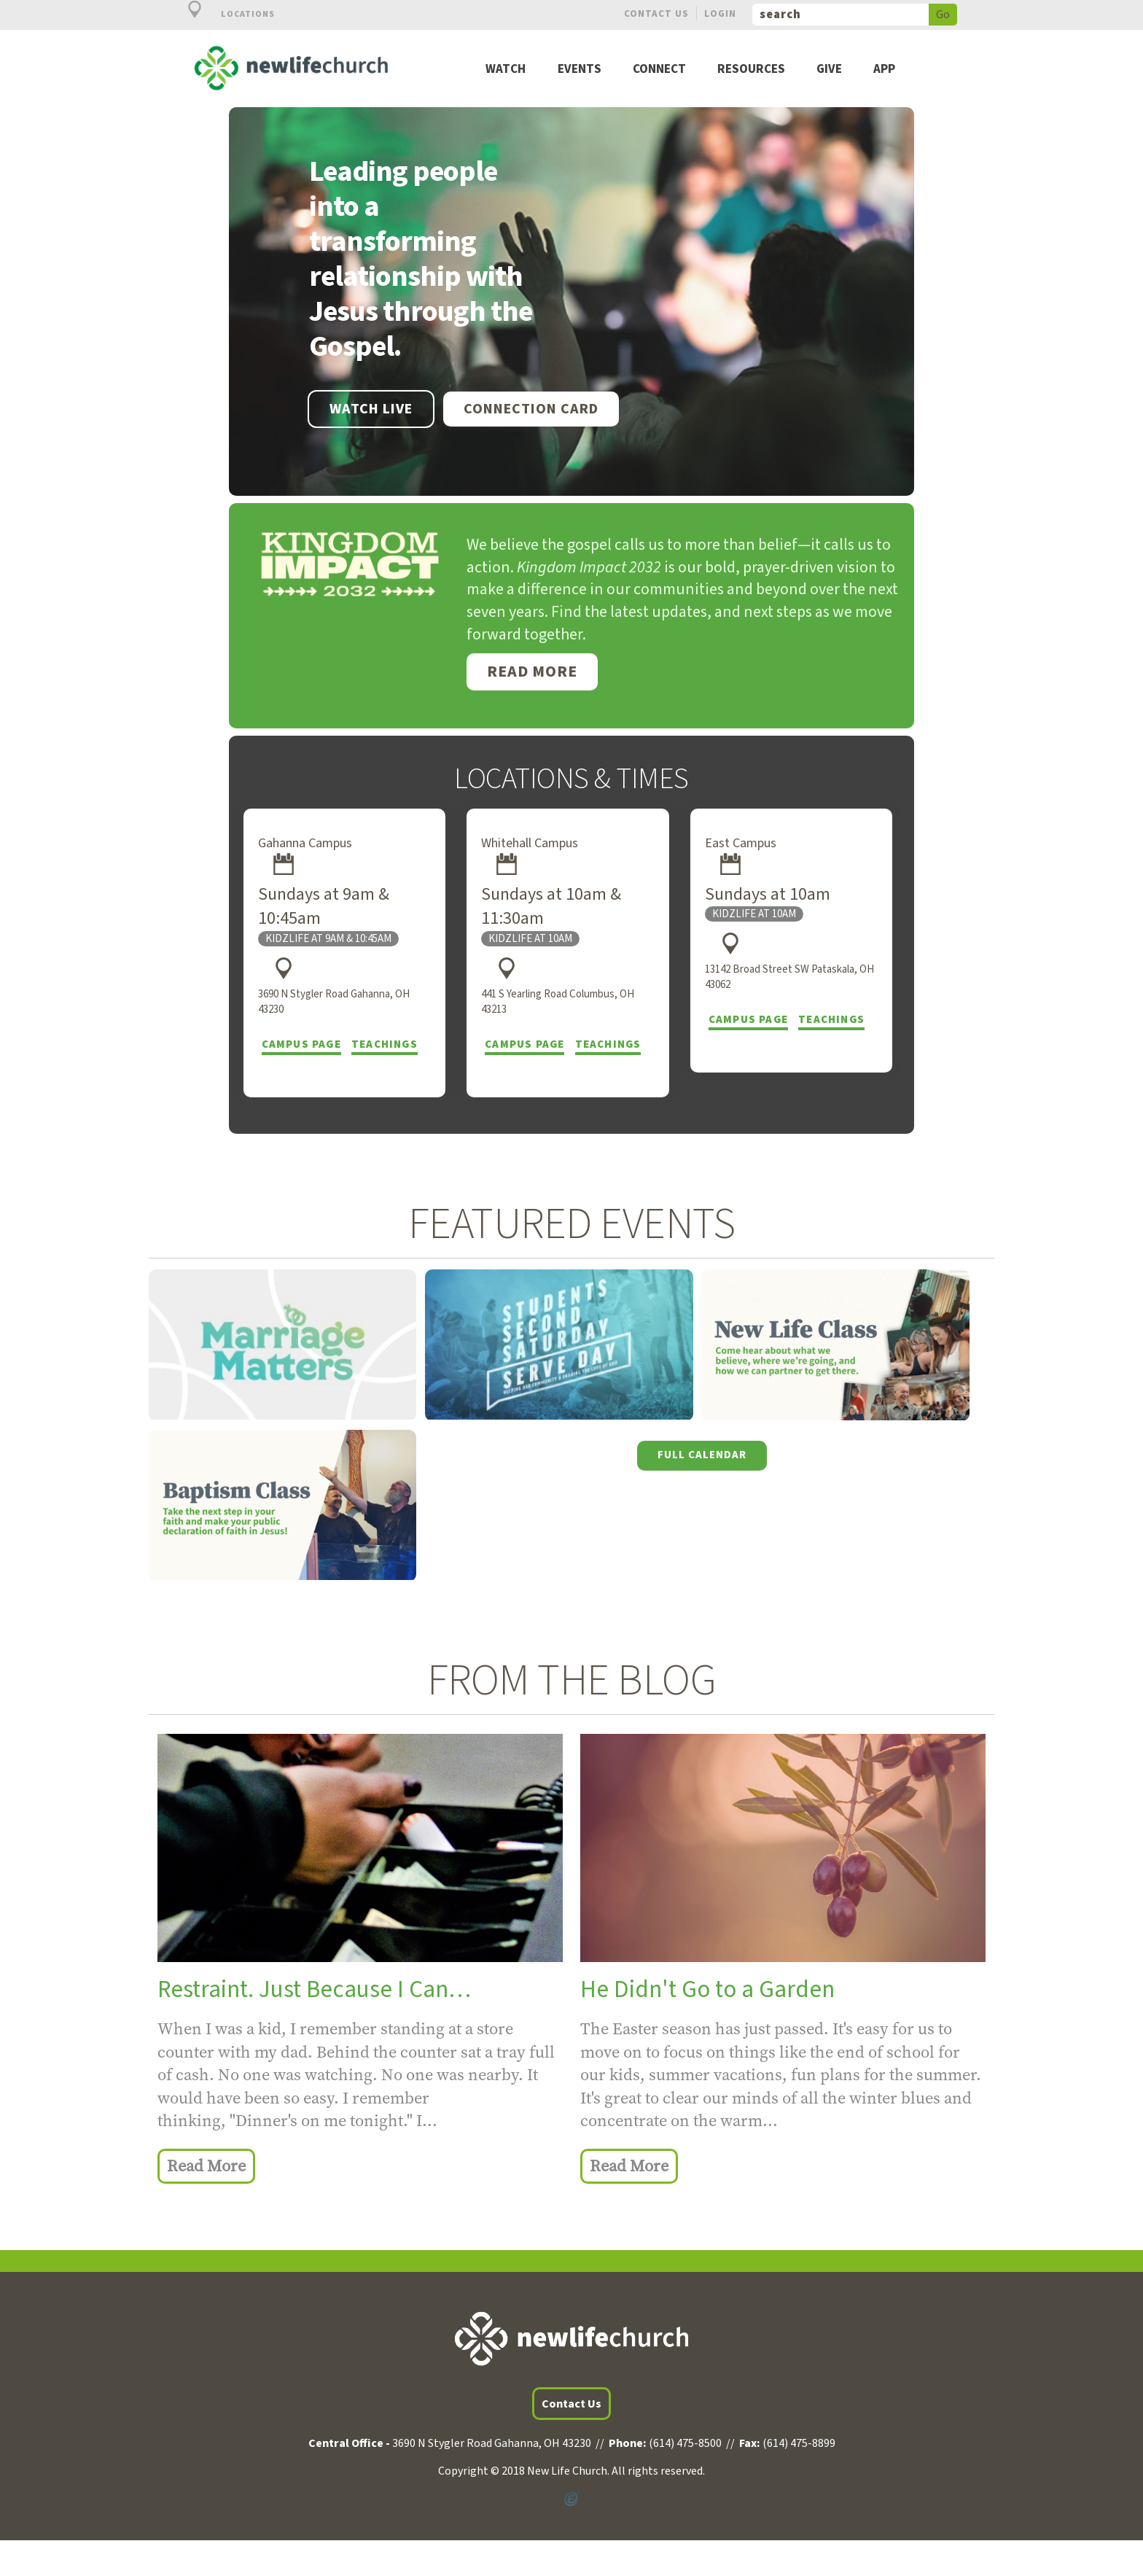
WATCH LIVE (371, 409)
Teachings (384, 1044)
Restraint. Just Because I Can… (314, 1989)
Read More (532, 671)
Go (943, 14)
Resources (751, 69)
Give (829, 69)
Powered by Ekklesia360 (571, 2499)
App (884, 69)
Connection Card (531, 409)
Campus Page (301, 1044)
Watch (505, 69)
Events (579, 69)
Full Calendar (702, 1455)
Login (720, 13)
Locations (223, 14)
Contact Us (656, 13)
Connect (659, 69)
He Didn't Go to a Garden (707, 1989)
